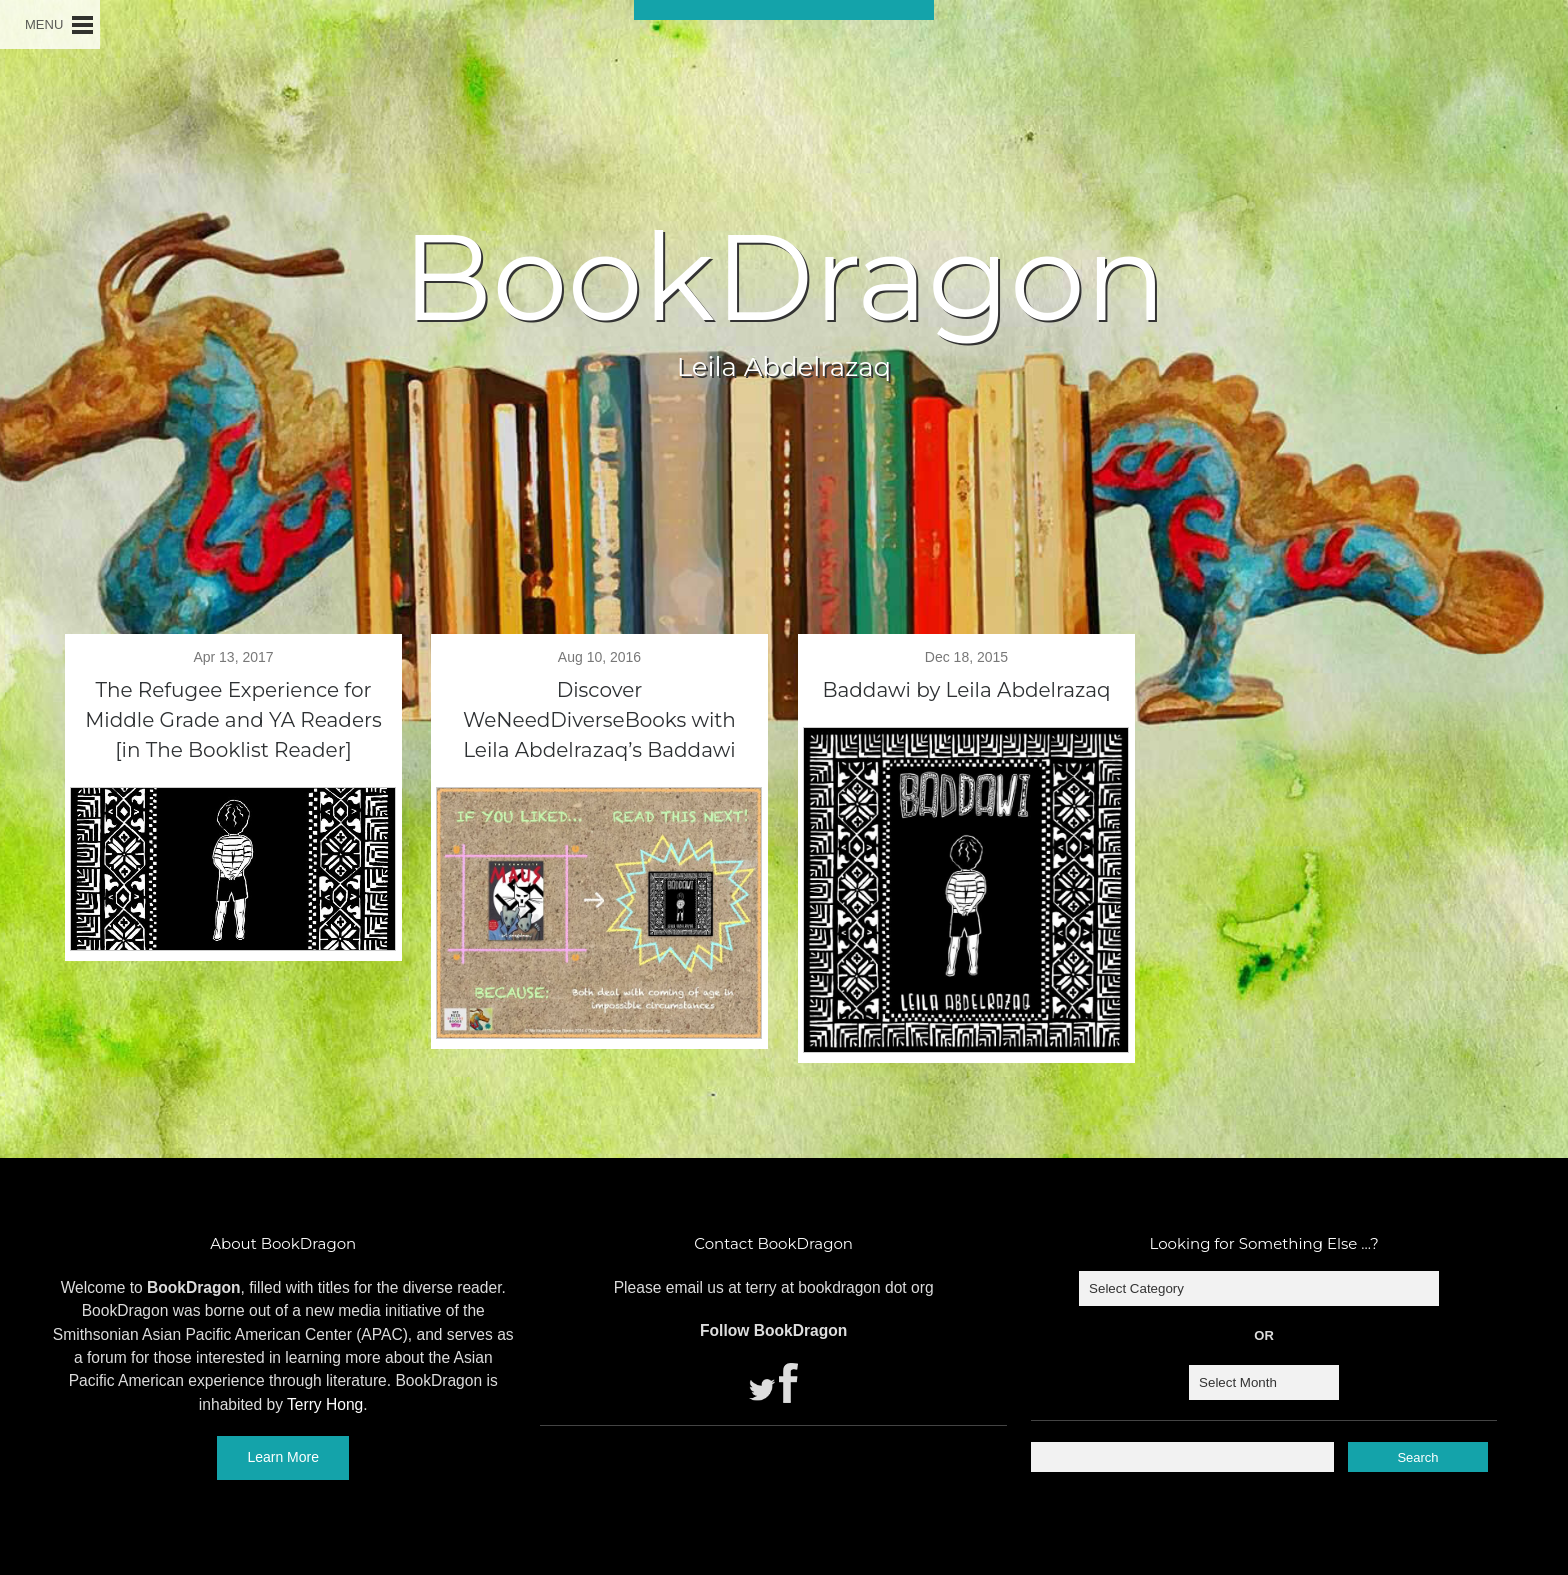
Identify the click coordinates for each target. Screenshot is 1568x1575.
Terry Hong (325, 1404)
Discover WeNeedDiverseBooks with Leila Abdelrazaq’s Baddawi (599, 720)
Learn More (283, 1457)
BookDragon (784, 277)
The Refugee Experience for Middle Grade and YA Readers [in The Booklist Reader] (233, 720)
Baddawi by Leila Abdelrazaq (966, 690)
